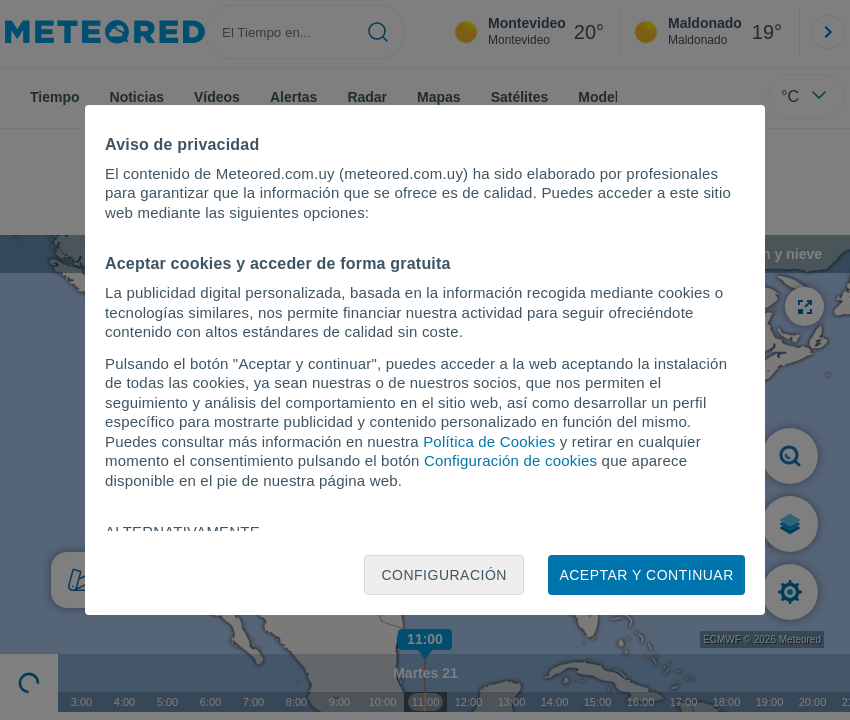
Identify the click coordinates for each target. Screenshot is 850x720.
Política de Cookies (489, 441)
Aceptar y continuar (646, 575)
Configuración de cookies (510, 460)
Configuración (444, 575)
